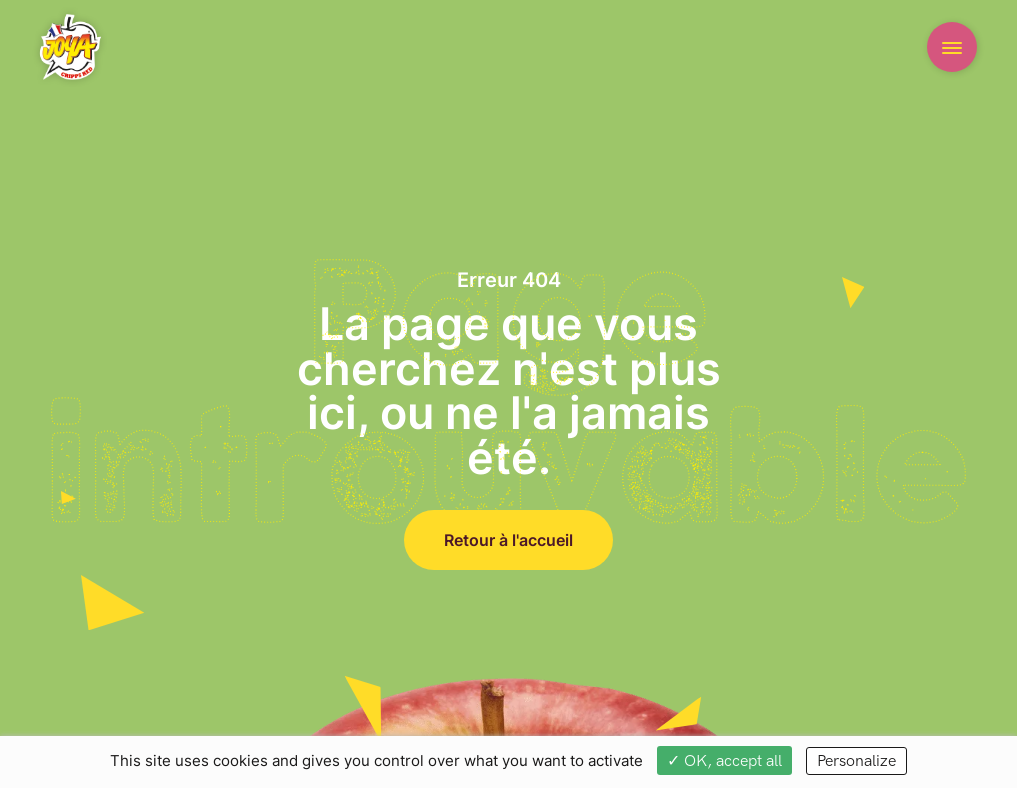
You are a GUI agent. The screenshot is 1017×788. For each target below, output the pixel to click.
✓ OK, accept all (724, 761)
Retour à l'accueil (508, 539)
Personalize (856, 761)
